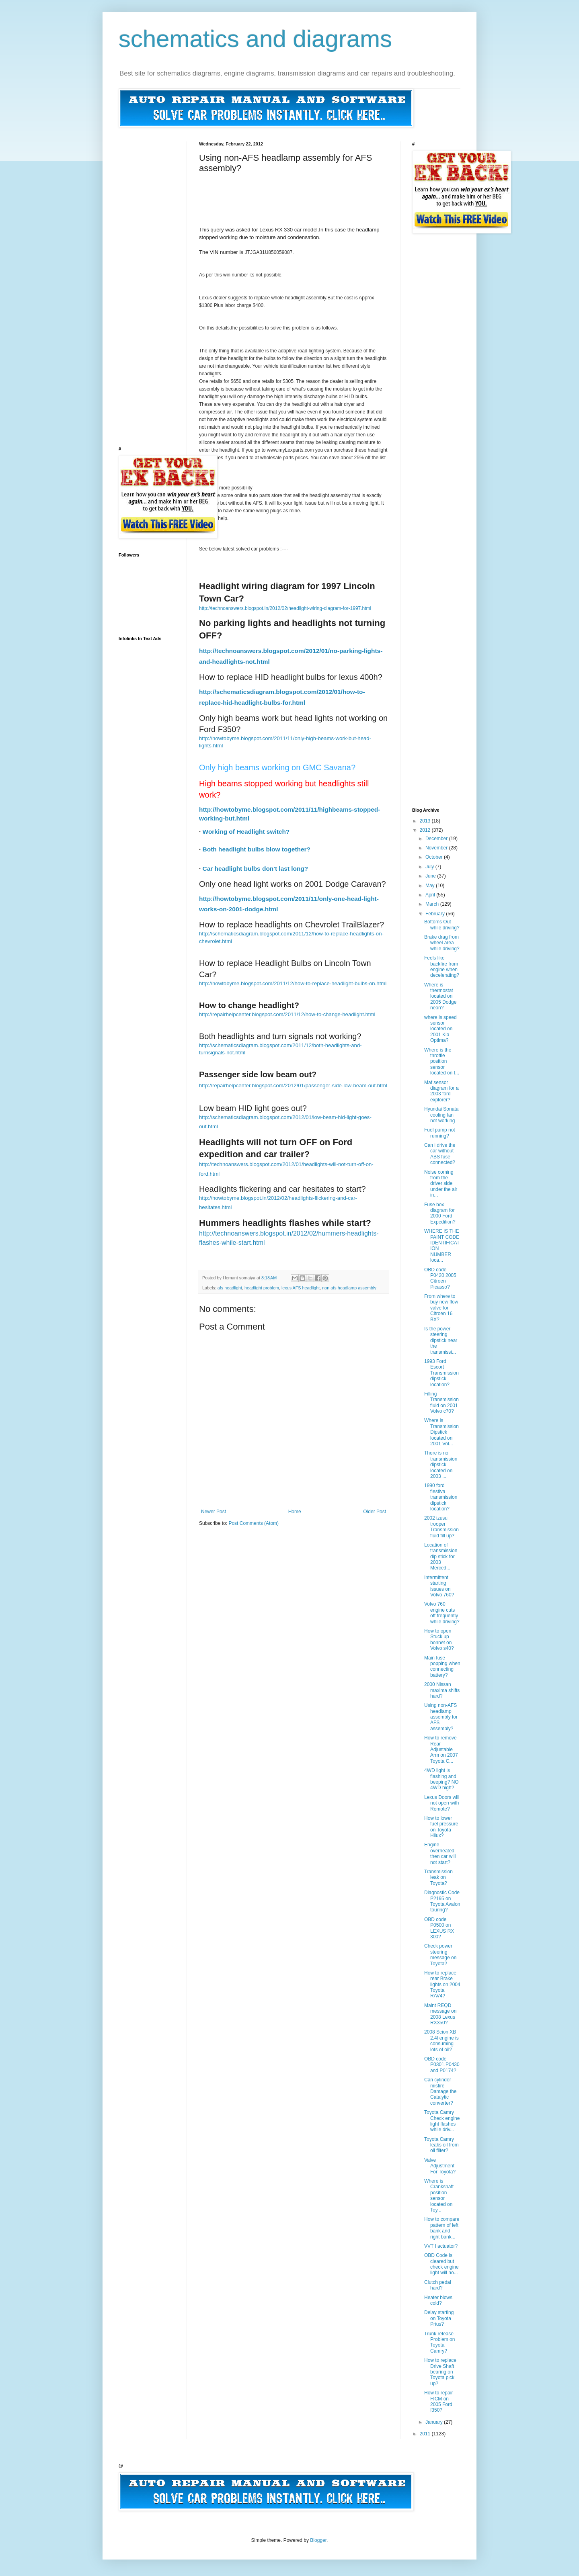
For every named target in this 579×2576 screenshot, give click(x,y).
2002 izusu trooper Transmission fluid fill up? (441, 1526)
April (430, 895)
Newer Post (213, 1511)
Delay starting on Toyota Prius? (439, 2318)
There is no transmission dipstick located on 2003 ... (440, 1464)
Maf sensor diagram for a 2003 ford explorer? (441, 1091)
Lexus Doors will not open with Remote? (441, 1803)
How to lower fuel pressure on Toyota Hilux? (441, 1826)
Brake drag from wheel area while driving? (442, 942)
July (430, 867)
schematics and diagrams (255, 38)
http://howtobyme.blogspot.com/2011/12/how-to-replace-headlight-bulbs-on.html (292, 983)
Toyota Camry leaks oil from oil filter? (441, 2145)
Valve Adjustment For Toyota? (440, 2166)
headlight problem (261, 1287)
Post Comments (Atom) (253, 1523)
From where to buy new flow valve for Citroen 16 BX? (441, 1307)
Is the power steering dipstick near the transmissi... (440, 1340)
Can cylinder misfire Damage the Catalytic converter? (440, 2091)
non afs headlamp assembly (349, 1287)
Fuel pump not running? (439, 1132)
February (435, 914)
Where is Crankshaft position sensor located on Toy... (439, 2195)
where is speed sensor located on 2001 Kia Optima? (440, 1029)
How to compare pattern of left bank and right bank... (441, 2227)
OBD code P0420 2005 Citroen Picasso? (440, 1278)
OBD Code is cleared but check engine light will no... (441, 2264)
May (430, 885)
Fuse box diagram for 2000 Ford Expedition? (440, 1213)
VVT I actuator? (441, 2246)
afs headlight (230, 1287)
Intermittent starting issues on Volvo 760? (439, 1586)
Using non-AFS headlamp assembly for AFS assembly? (441, 1716)
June (431, 876)
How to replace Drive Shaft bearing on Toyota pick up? (440, 2371)
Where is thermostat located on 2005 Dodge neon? (440, 996)
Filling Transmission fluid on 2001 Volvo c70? (441, 1402)
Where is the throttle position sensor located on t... (441, 1061)
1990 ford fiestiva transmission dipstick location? (440, 1497)
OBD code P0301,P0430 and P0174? (442, 2064)
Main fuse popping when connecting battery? (442, 1666)
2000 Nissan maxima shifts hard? (442, 1690)
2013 (426, 821)
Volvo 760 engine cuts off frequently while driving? (442, 1612)
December (437, 838)
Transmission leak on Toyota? (438, 1877)
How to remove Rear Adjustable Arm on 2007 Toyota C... (441, 1749)
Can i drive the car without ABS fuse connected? (439, 1153)
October (434, 857)
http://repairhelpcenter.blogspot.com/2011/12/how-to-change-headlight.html (287, 1014)
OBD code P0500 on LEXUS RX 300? (439, 1928)
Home (294, 1511)
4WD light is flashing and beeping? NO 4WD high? (441, 1779)
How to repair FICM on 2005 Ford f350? (438, 2401)
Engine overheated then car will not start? (440, 1853)
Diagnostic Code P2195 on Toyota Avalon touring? (442, 1901)
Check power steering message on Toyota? (440, 1954)
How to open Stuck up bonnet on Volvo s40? (439, 1639)
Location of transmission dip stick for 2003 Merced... (440, 1556)
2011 (426, 2434)
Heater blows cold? (438, 2300)
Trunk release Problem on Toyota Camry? (439, 2342)
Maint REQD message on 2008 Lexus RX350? (440, 2014)
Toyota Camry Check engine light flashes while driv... (442, 2120)
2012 (426, 830)
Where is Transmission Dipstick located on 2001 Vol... (441, 1432)
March (432, 904)
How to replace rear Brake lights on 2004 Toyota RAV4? (442, 1984)
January (434, 2422)
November (437, 848)
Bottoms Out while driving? (442, 924)
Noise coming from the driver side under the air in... (440, 1183)
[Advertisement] (345, 192)
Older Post (374, 1511)
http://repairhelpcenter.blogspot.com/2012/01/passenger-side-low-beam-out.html (293, 1085)
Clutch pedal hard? (437, 2285)
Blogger (318, 2540)
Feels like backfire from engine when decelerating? (441, 966)
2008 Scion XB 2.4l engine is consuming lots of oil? (441, 2040)
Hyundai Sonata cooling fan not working (441, 1114)
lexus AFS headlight (300, 1287)
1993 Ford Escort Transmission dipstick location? (441, 1373)
